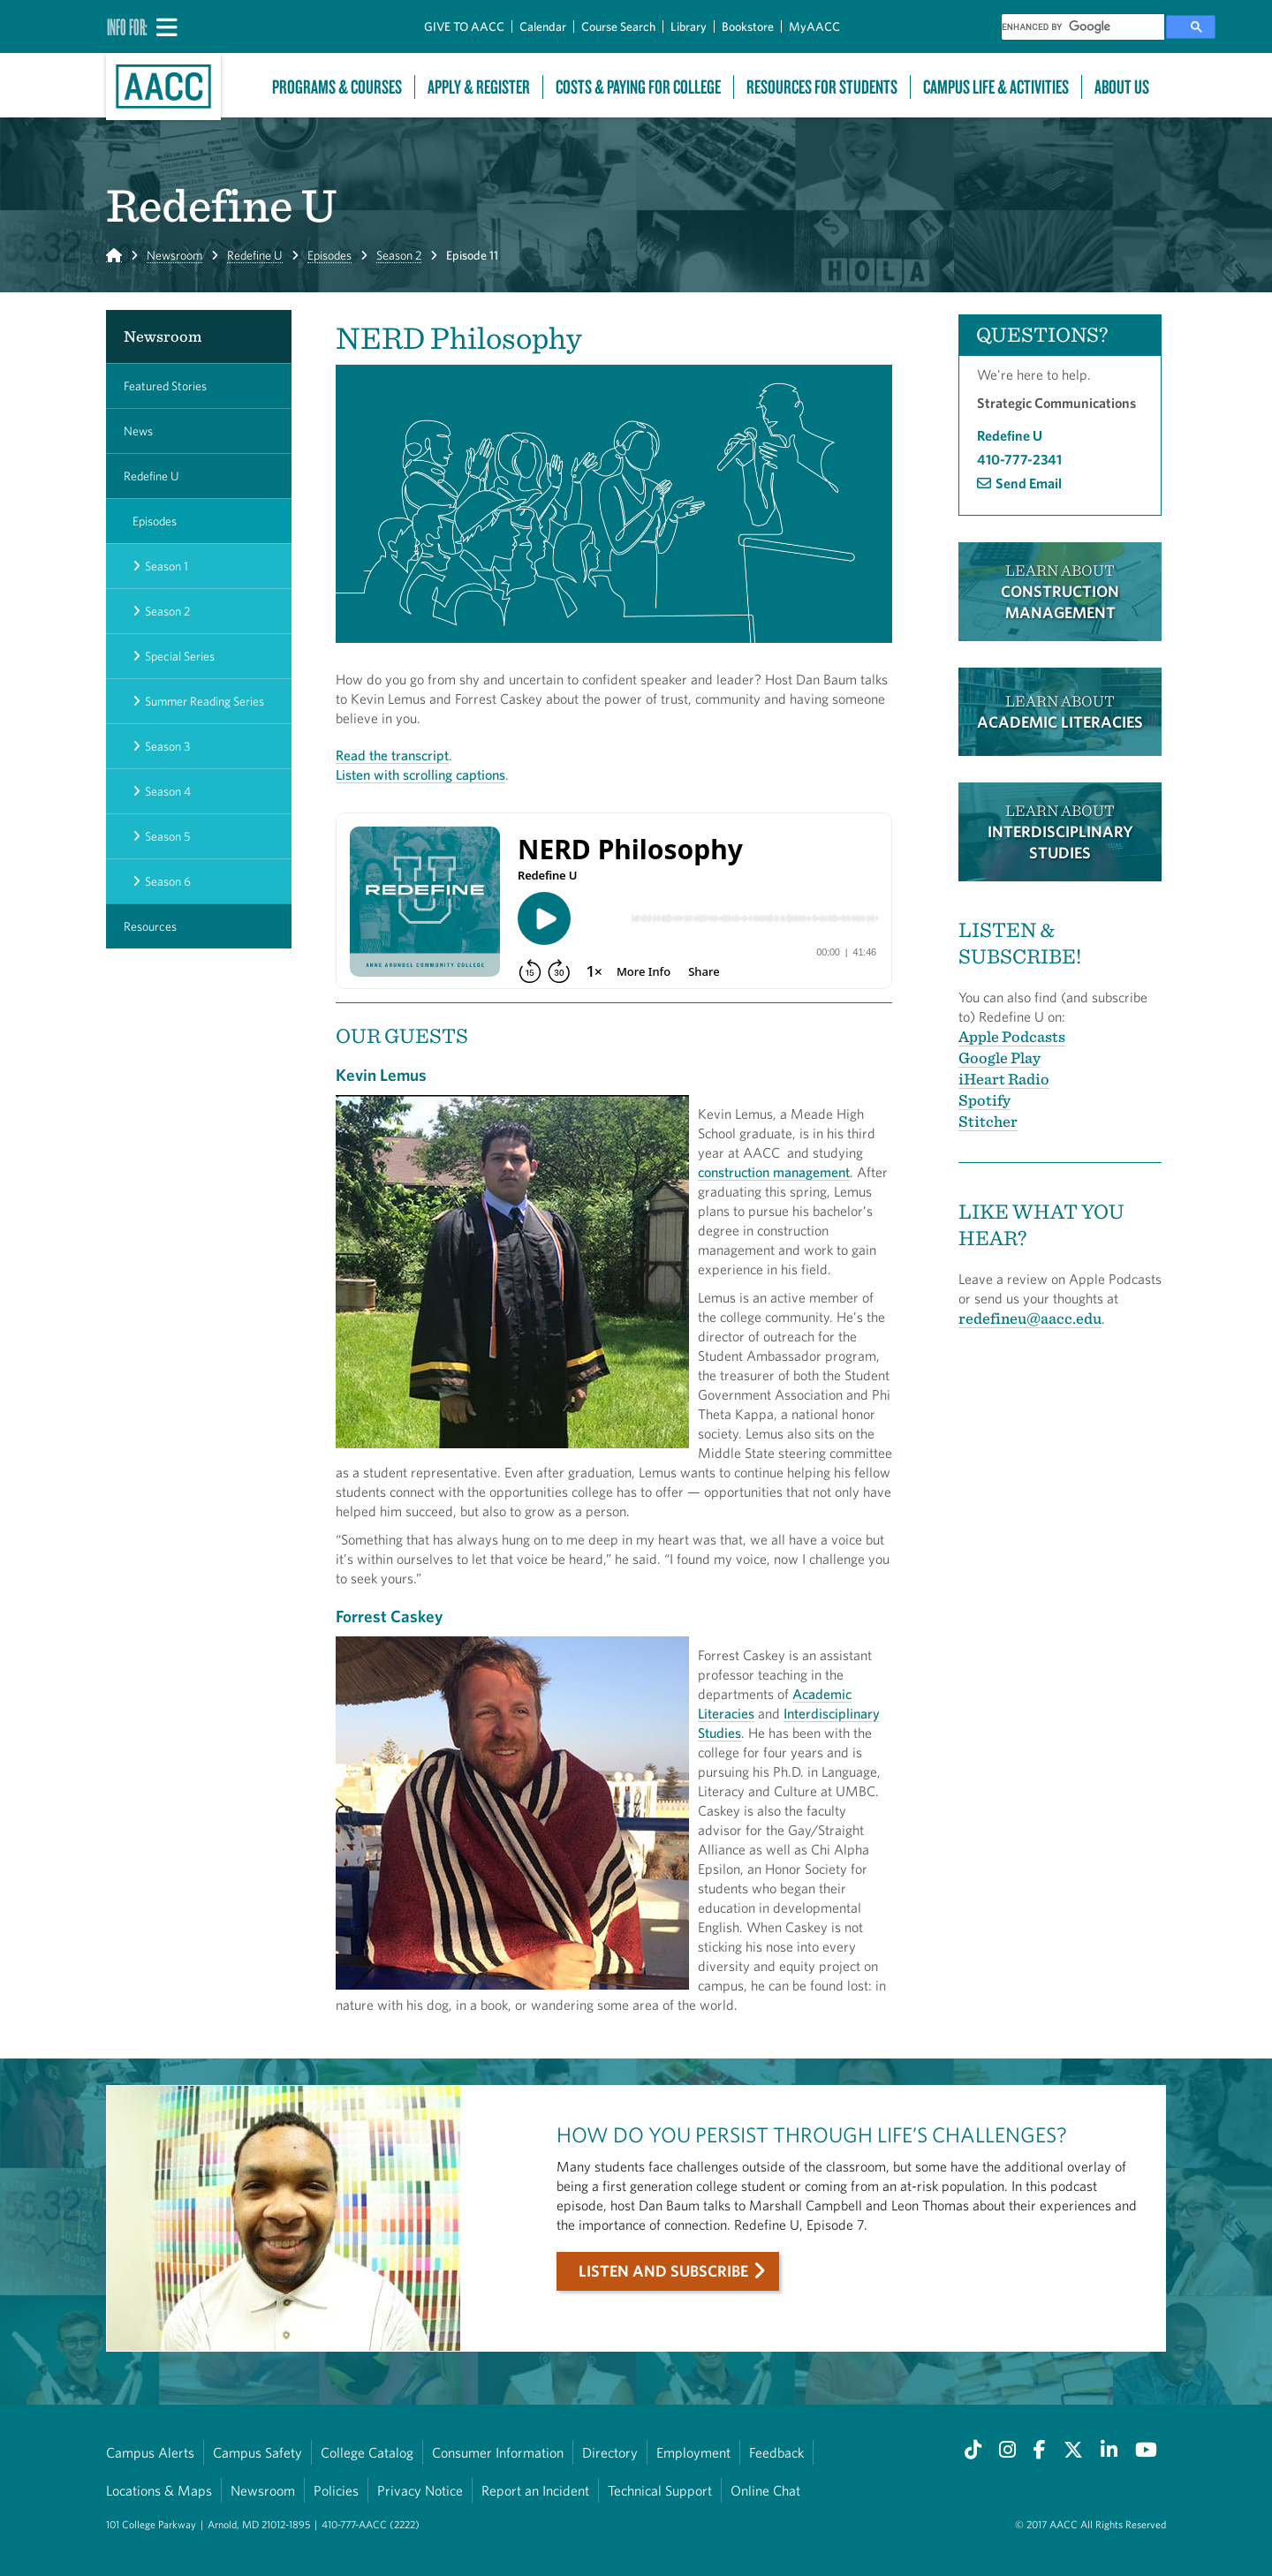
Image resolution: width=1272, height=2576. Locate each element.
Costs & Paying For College (638, 87)
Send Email (1029, 483)
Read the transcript (392, 755)
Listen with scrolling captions (420, 774)
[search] (1083, 27)
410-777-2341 (1019, 459)
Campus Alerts (150, 2452)
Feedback (776, 2452)
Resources (150, 926)
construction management (774, 1172)
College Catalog (367, 2452)
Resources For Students (821, 87)
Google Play (999, 1057)
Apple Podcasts (1011, 1036)
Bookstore (748, 26)
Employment (693, 2452)
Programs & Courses (337, 87)
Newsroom (174, 255)
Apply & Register (479, 87)
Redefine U (255, 255)
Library (688, 26)
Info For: (127, 26)
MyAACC (814, 26)
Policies (336, 2490)
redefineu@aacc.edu (1030, 1318)
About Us (1121, 87)
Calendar (542, 26)
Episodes (329, 255)
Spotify (984, 1100)
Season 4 (168, 791)
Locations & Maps (159, 2490)
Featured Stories (165, 386)
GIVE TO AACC (464, 26)
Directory (610, 2452)
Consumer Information (498, 2452)
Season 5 (167, 836)
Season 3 (167, 746)
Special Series (180, 656)
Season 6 (168, 881)
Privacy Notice (420, 2490)
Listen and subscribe (663, 2271)
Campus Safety (257, 2452)
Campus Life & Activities (996, 87)
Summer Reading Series (204, 701)
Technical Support (660, 2490)
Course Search (618, 26)
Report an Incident (535, 2490)
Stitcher (988, 1121)
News (138, 431)
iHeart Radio (1003, 1078)
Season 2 (398, 255)
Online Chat (765, 2490)
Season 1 (166, 566)
